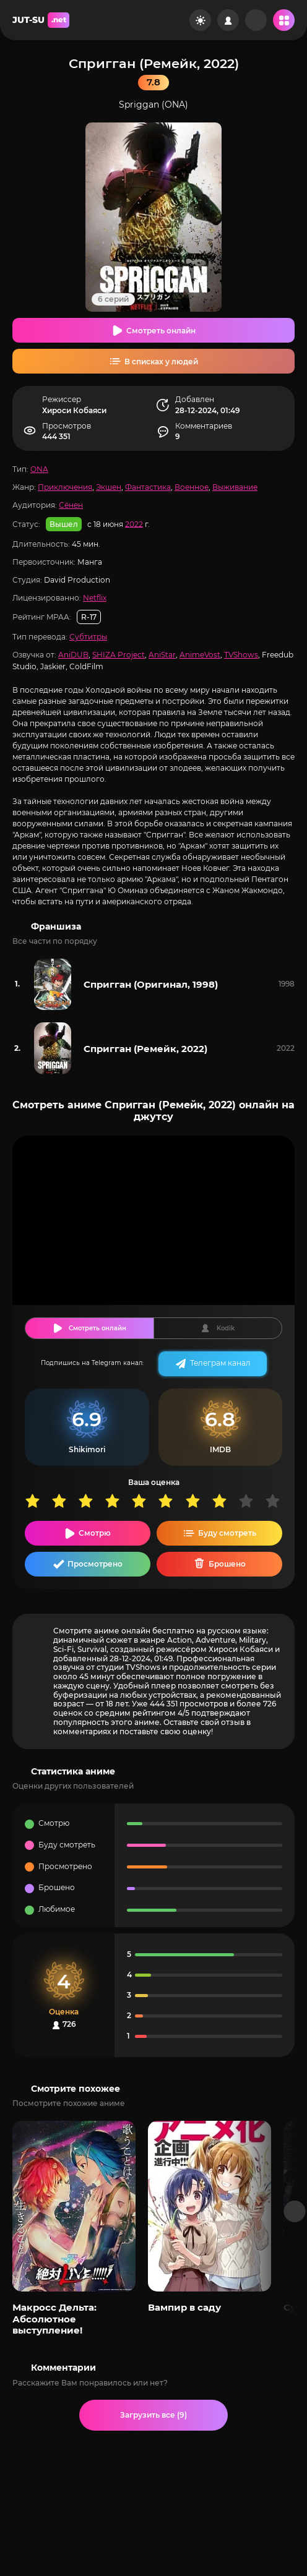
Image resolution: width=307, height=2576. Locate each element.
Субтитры (88, 636)
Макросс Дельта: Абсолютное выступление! (54, 2318)
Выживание (234, 487)
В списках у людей (161, 361)
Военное (192, 487)
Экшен (108, 487)
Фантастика (148, 487)
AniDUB (73, 654)
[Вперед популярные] (295, 2211)
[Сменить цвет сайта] (200, 20)
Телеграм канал (220, 1362)
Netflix (94, 597)
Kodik (226, 1328)
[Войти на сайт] (228, 20)
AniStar (162, 654)
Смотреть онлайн (161, 330)
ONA (39, 469)
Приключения (65, 487)
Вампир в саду (184, 2307)
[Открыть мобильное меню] (284, 20)
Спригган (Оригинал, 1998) (151, 984)
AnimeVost (199, 654)
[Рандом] (256, 20)
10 (278, 1500)
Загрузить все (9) (153, 2415)
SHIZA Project (118, 654)
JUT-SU (40, 20)
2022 (134, 523)
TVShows (241, 654)
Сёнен (71, 505)
